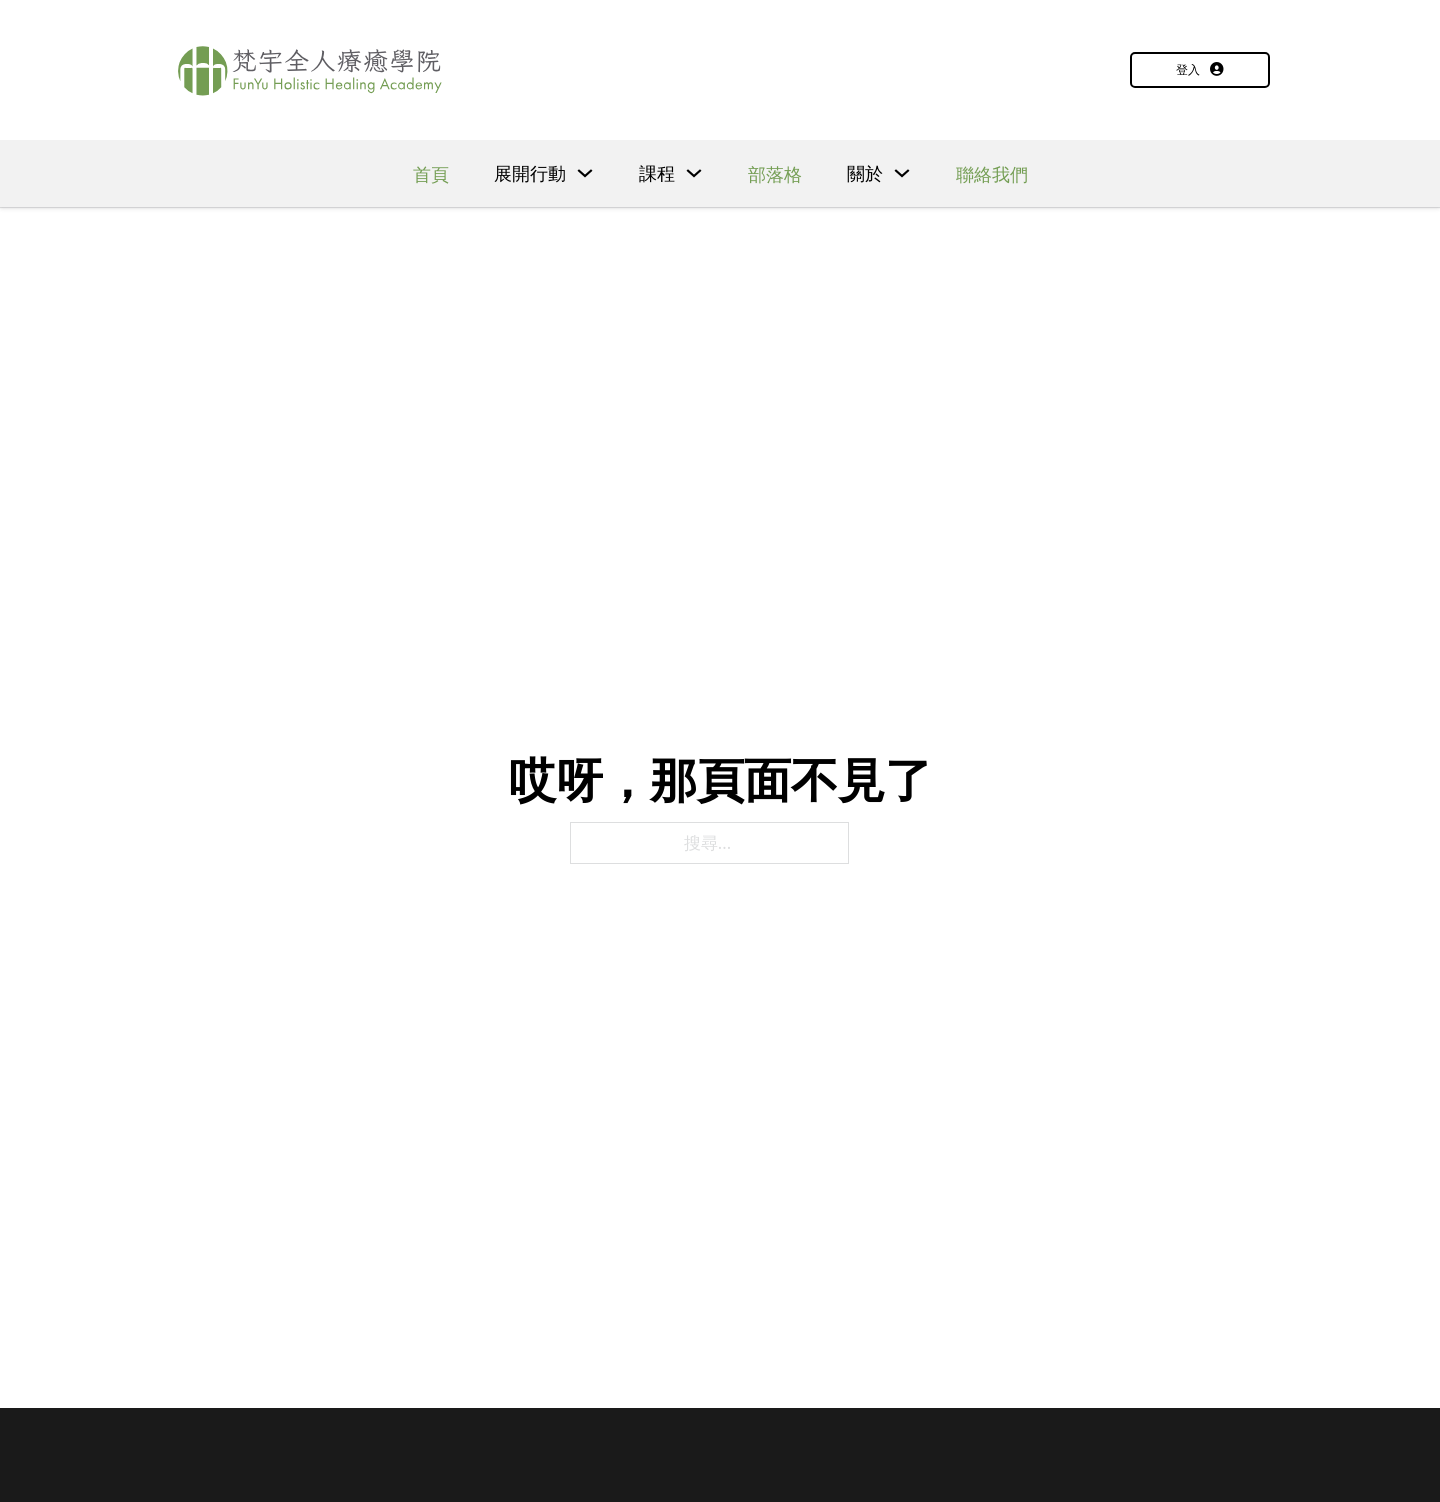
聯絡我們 (992, 174)
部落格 (775, 174)
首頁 (431, 174)
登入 (1200, 69)
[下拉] (585, 173)
